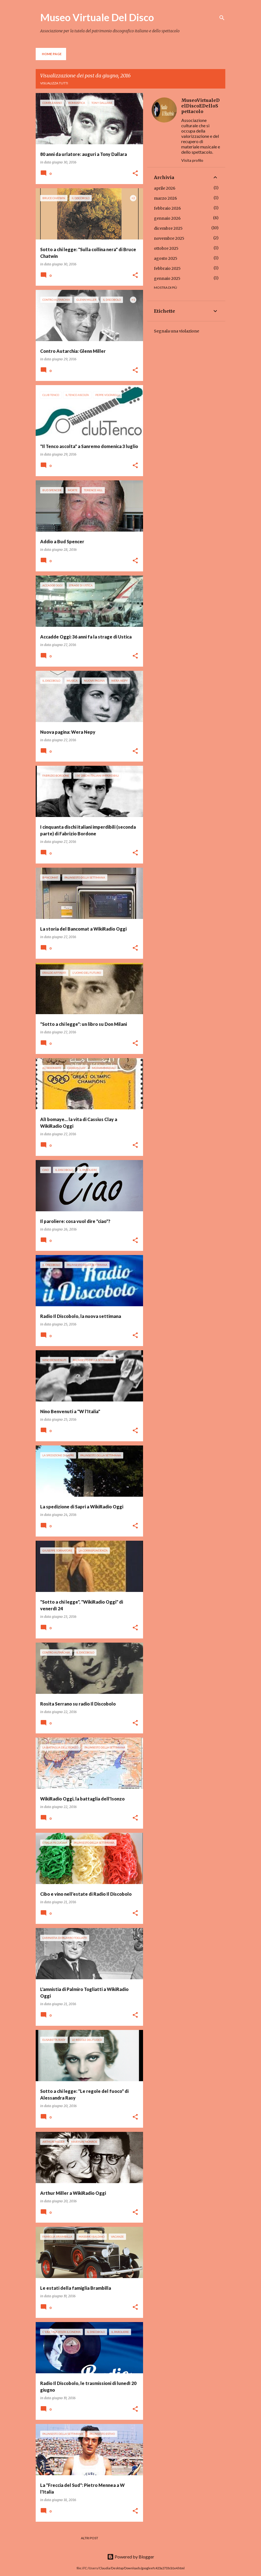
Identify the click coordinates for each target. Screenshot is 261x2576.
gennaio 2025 (167, 278)
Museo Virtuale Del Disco (97, 17)
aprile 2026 (164, 188)
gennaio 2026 (167, 218)
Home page (52, 54)
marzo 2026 (165, 198)
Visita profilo (192, 160)
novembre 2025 (169, 238)
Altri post (89, 2538)
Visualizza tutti (54, 83)
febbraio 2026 (167, 208)
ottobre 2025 (166, 248)
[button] (135, 173)
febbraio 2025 (167, 268)
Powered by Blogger (130, 2556)
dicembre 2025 (168, 228)
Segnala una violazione (176, 331)
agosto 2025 (165, 258)
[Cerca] (222, 18)
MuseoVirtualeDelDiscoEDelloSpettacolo (200, 105)
